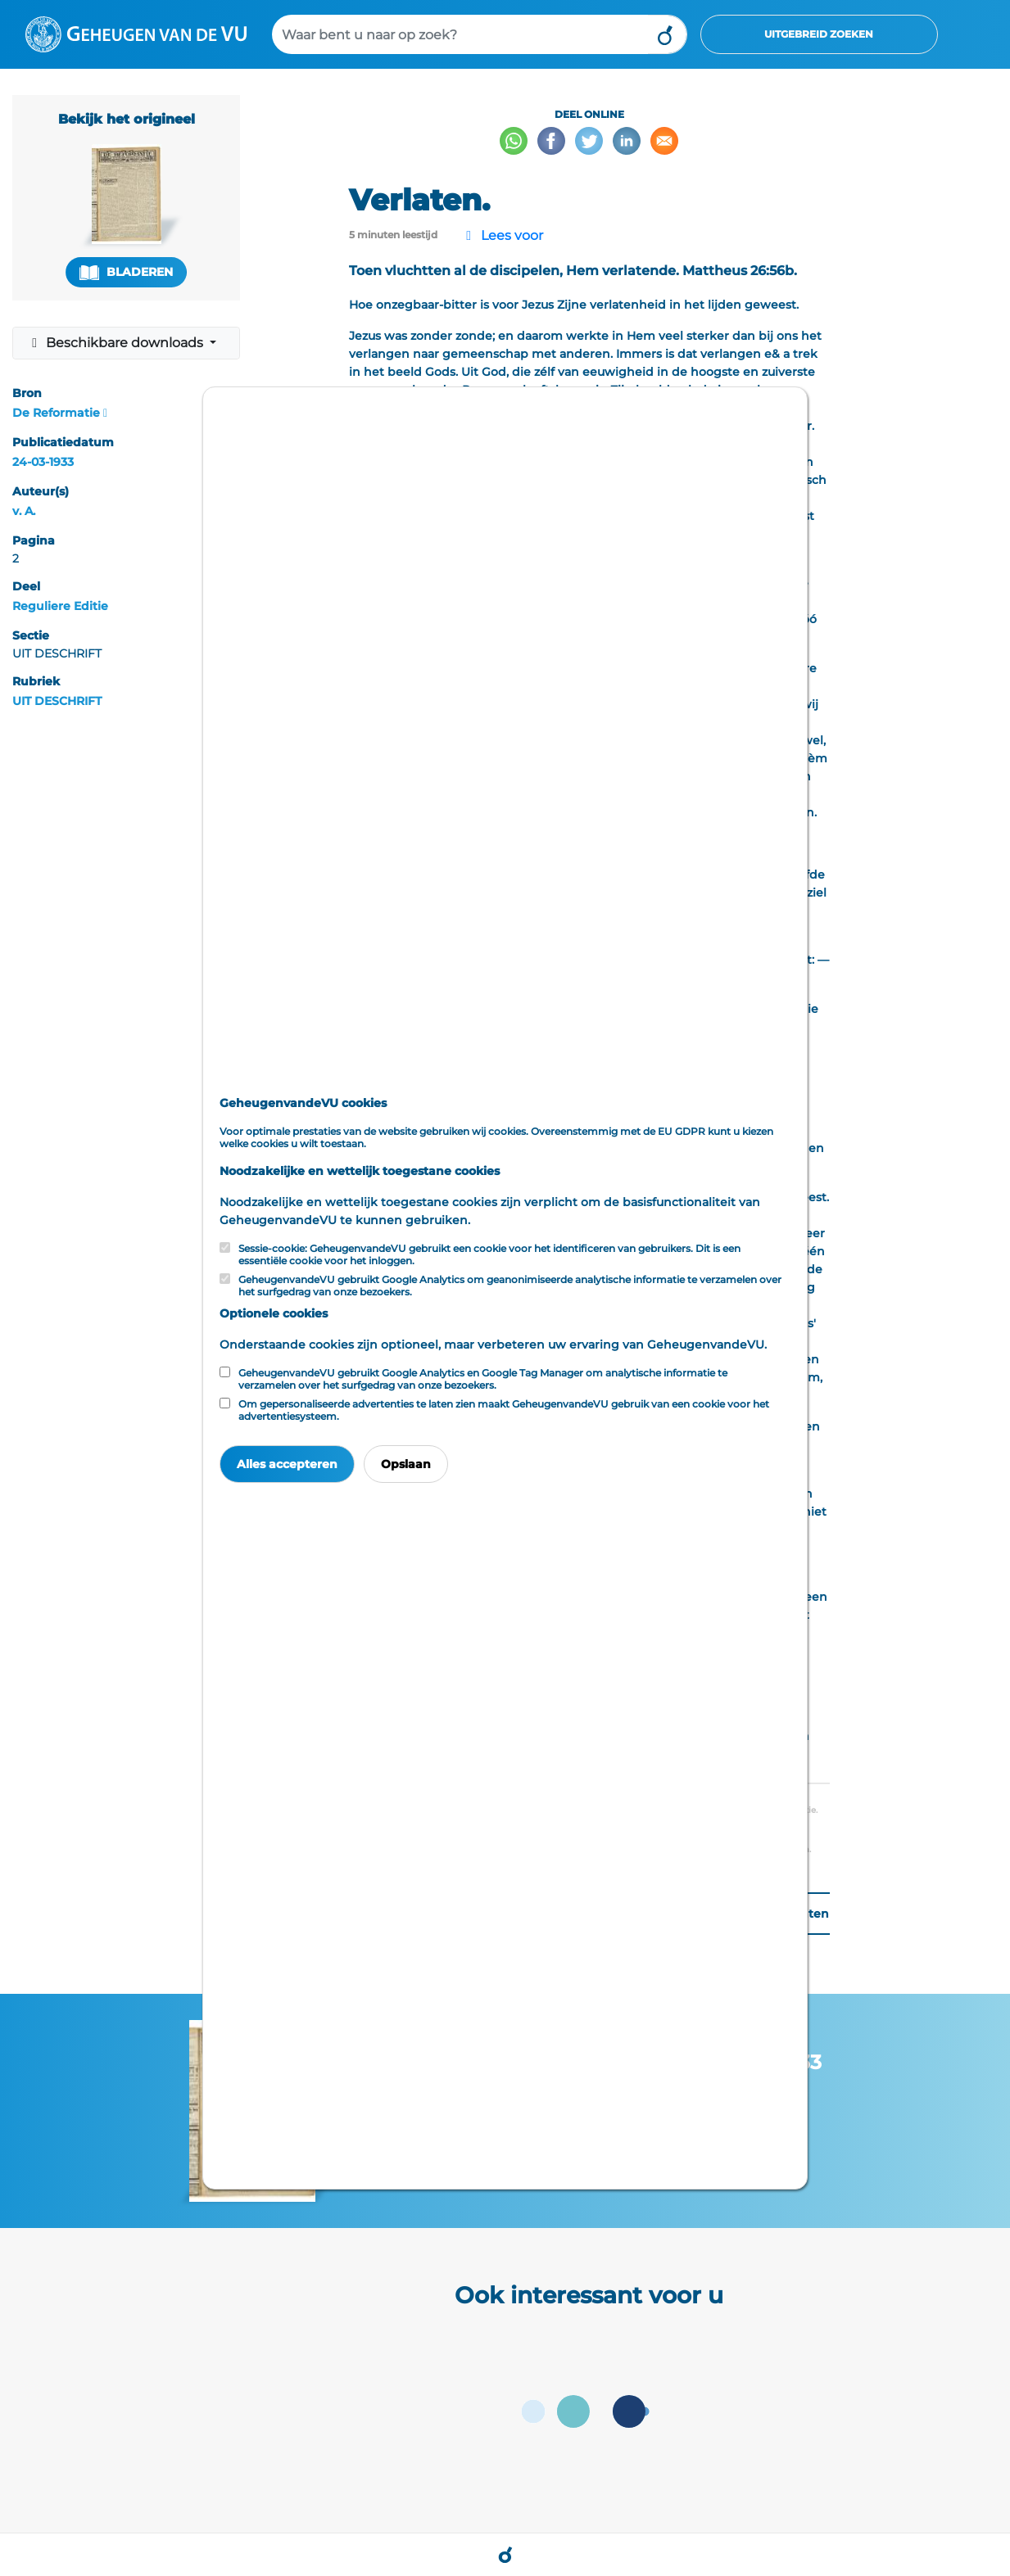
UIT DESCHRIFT (57, 701)
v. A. (23, 511)
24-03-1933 (43, 461)
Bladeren (126, 272)
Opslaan (406, 1464)
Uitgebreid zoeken (818, 34)
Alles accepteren (287, 1464)
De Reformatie (56, 412)
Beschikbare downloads (116, 342)
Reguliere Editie (60, 606)
